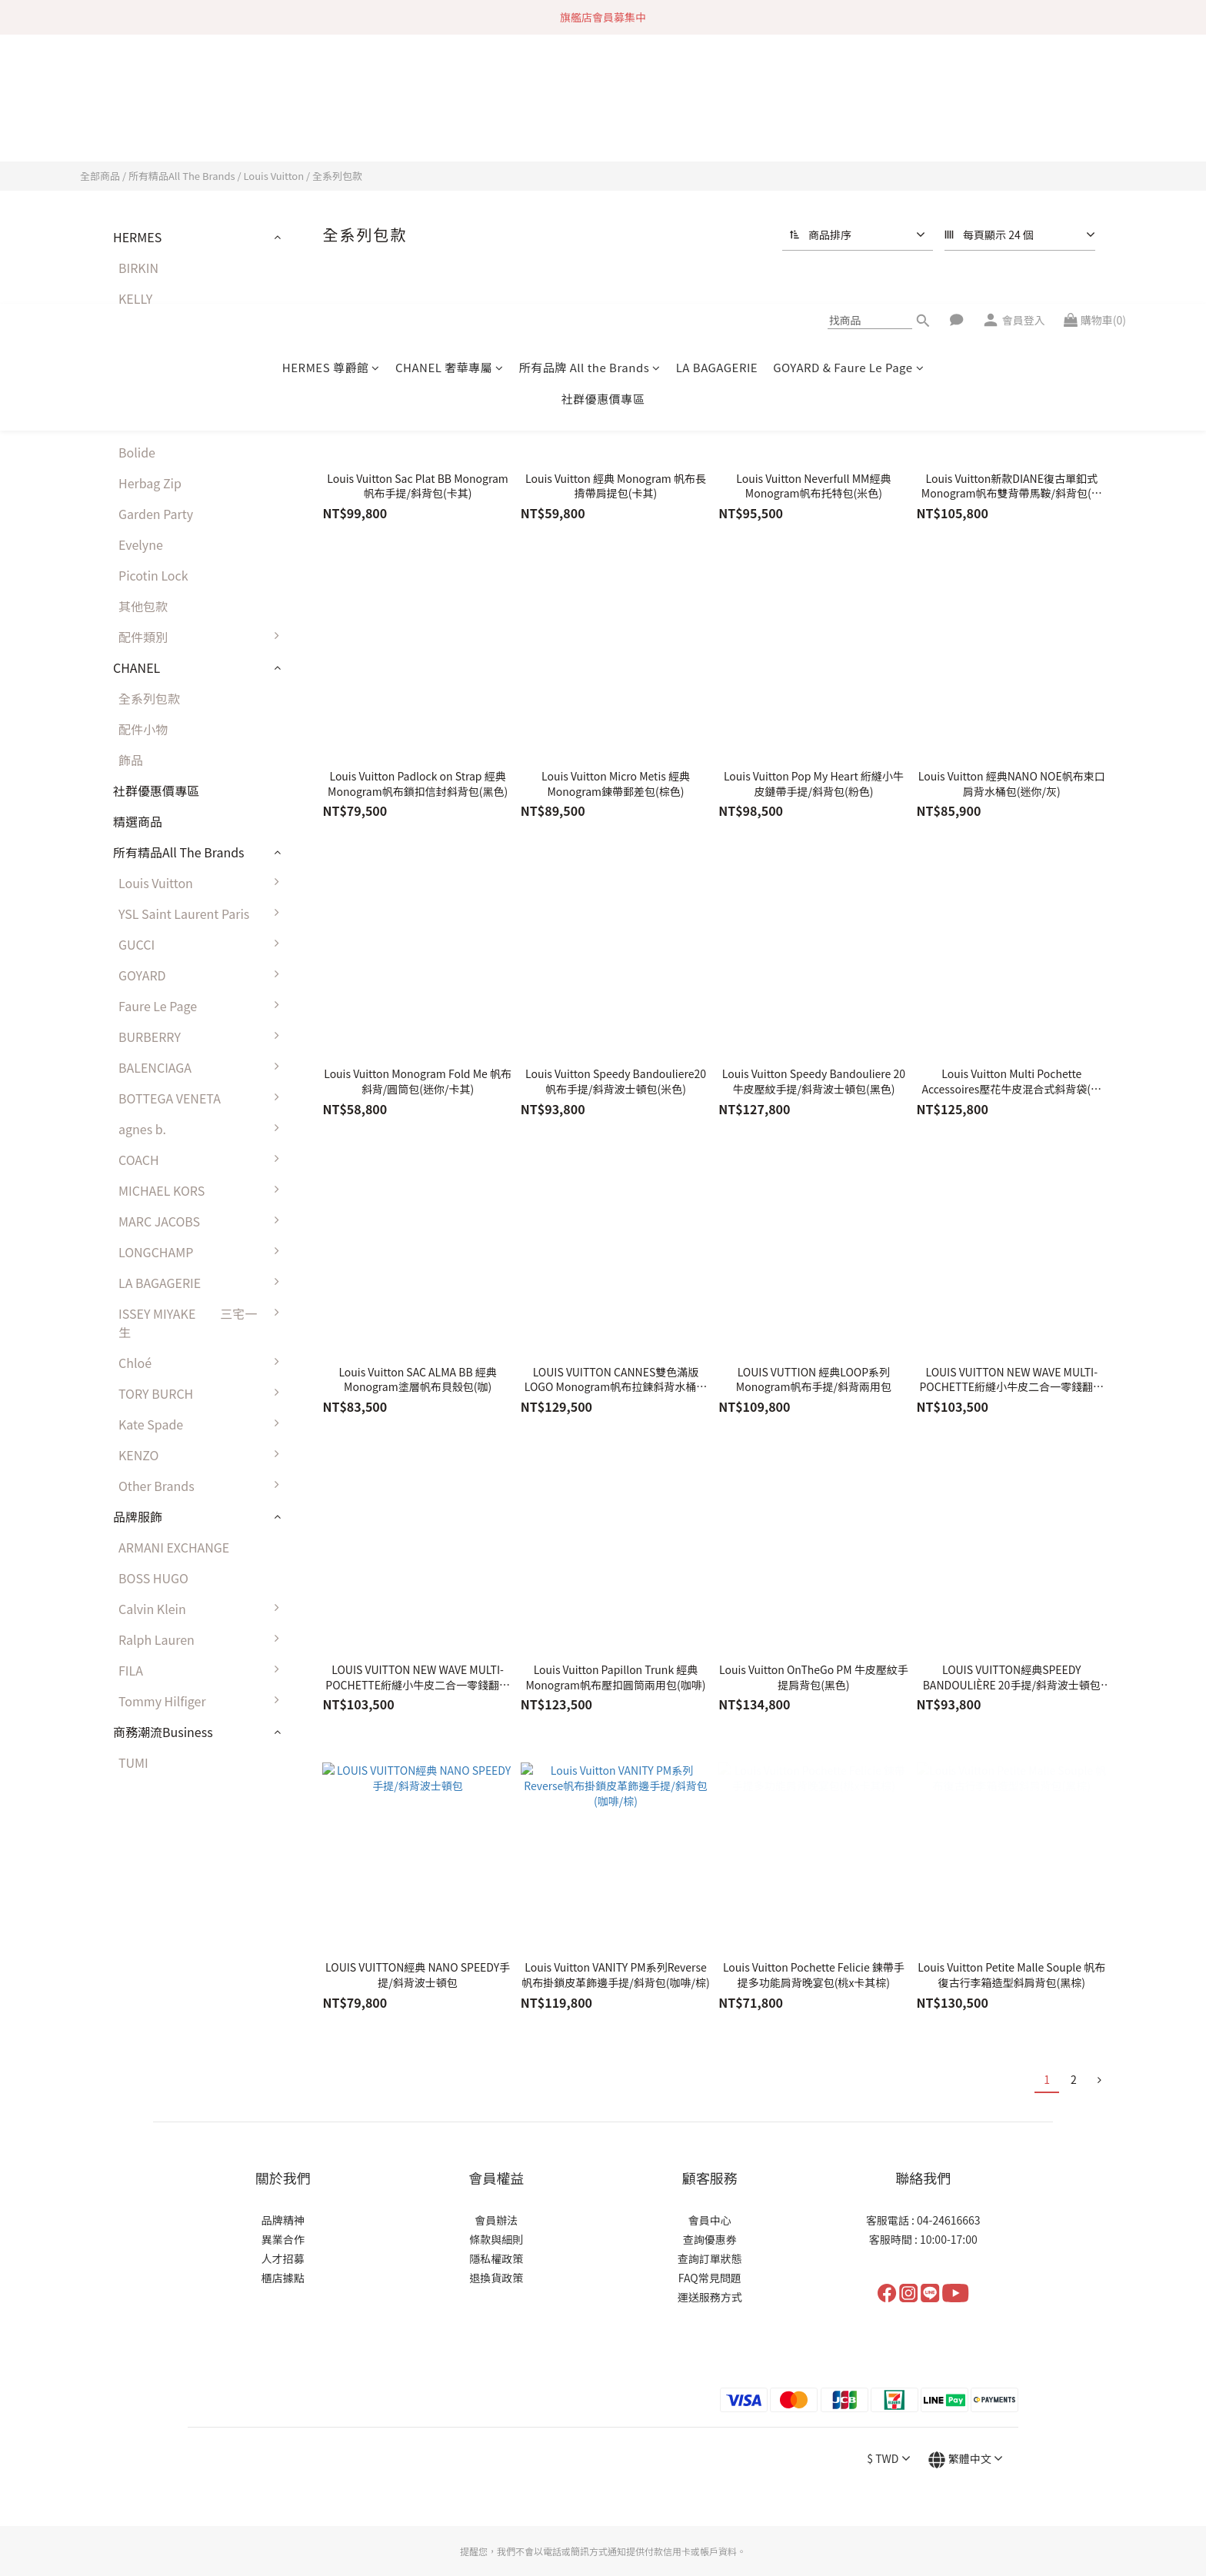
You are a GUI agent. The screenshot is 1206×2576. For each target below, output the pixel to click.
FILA (202, 1670)
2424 (132, 390)
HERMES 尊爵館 (331, 98)
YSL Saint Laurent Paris (202, 913)
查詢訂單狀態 (710, 2190)
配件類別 (202, 636)
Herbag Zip (150, 483)
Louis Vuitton (273, 175)
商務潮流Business (163, 1731)
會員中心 (709, 2151)
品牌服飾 (137, 1516)
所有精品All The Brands (181, 175)
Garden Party (155, 513)
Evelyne (140, 544)
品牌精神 (283, 2151)
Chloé (202, 1362)
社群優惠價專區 (603, 129)
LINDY (135, 360)
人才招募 (283, 2190)
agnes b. (202, 1128)
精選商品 (137, 821)
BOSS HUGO (153, 1578)
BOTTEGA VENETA (202, 1098)
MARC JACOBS (202, 1221)
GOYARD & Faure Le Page (848, 98)
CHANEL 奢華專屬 (449, 98)
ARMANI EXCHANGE (173, 1547)
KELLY (135, 298)
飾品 (130, 760)
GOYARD (202, 975)
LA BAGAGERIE (717, 98)
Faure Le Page (202, 1005)
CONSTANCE (153, 329)
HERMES (137, 237)
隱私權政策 (496, 2190)
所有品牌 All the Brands (590, 98)
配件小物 (143, 729)
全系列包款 (337, 175)
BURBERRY (202, 1036)
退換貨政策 (496, 2209)
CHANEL (136, 667)
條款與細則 (496, 2170)
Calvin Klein (202, 1608)
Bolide (136, 452)
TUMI (133, 1762)
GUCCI (202, 944)
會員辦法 (496, 2151)
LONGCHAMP (202, 1251)
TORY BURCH (202, 1393)
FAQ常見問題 (709, 2209)
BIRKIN (138, 267)
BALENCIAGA (202, 1067)
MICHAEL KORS (202, 1190)
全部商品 (100, 175)
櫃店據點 (283, 2209)
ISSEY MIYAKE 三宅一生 (202, 1322)
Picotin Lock (153, 575)
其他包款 (143, 606)
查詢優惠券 (710, 2170)
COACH (202, 1159)
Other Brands (202, 1485)
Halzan (138, 421)
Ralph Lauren (202, 1639)
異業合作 (283, 2170)
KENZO (202, 1454)
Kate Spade (202, 1424)
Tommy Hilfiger (202, 1701)
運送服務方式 (710, 2228)
